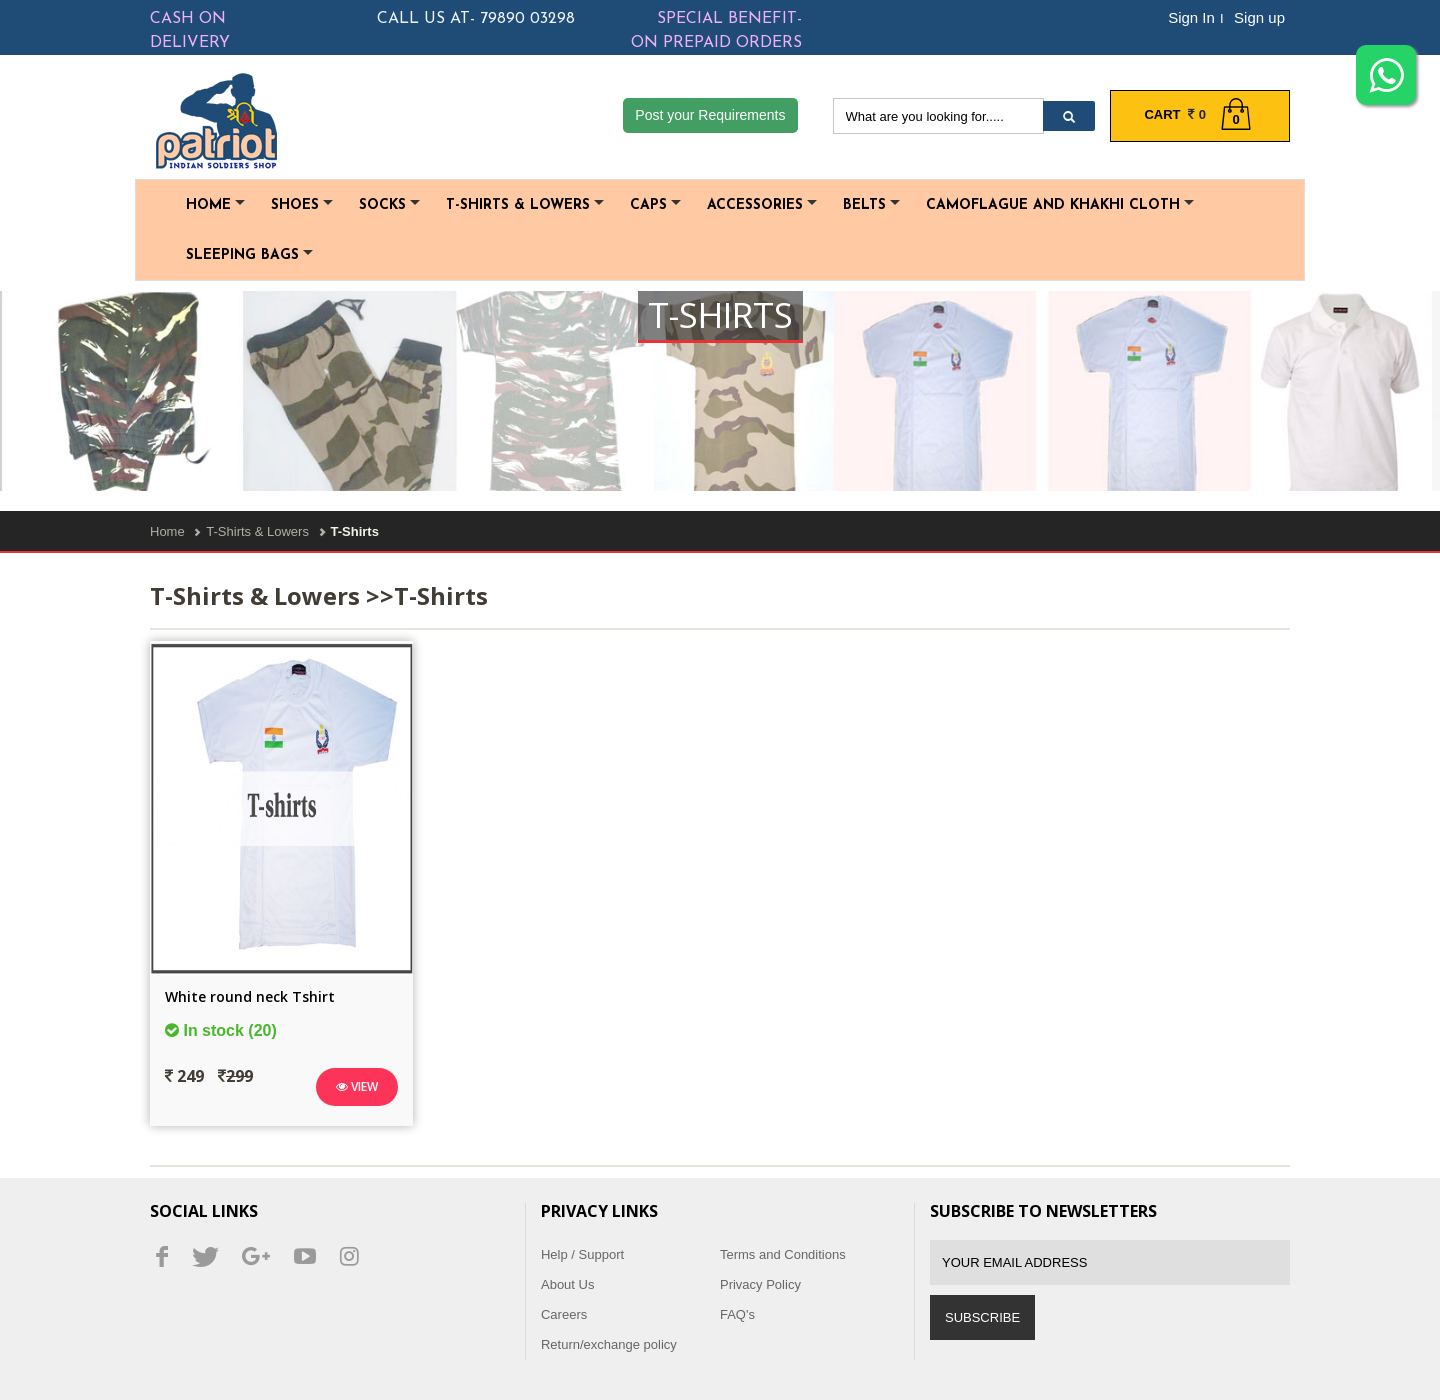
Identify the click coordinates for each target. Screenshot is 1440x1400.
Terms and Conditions (783, 1254)
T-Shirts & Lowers (525, 205)
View (357, 1086)
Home (215, 205)
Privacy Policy (760, 1284)
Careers (564, 1314)
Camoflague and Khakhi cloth (1060, 205)
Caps (655, 205)
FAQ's (737, 1314)
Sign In (1191, 17)
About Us (567, 1284)
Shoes (302, 205)
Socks (389, 205)
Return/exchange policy (609, 1344)
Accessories (762, 205)
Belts (871, 205)
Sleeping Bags (249, 255)
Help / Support (582, 1254)
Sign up (1259, 17)
